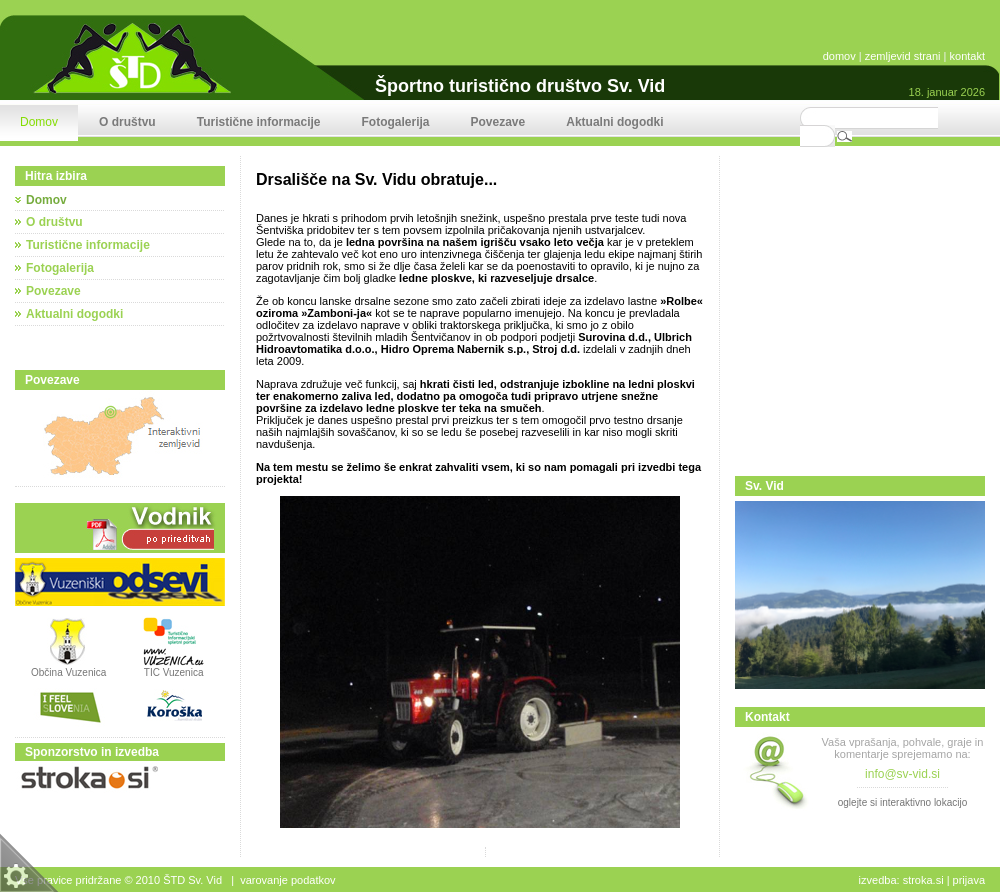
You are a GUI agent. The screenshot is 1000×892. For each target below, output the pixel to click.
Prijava (969, 880)
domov (839, 56)
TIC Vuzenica (174, 672)
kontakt (967, 56)
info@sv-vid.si (902, 774)
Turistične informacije (88, 245)
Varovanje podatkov (287, 880)
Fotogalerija (60, 268)
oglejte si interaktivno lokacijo (903, 802)
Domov (46, 200)
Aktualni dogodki (74, 314)
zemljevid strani (903, 56)
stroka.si (923, 880)
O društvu (54, 222)
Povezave (53, 291)
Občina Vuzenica (68, 668)
